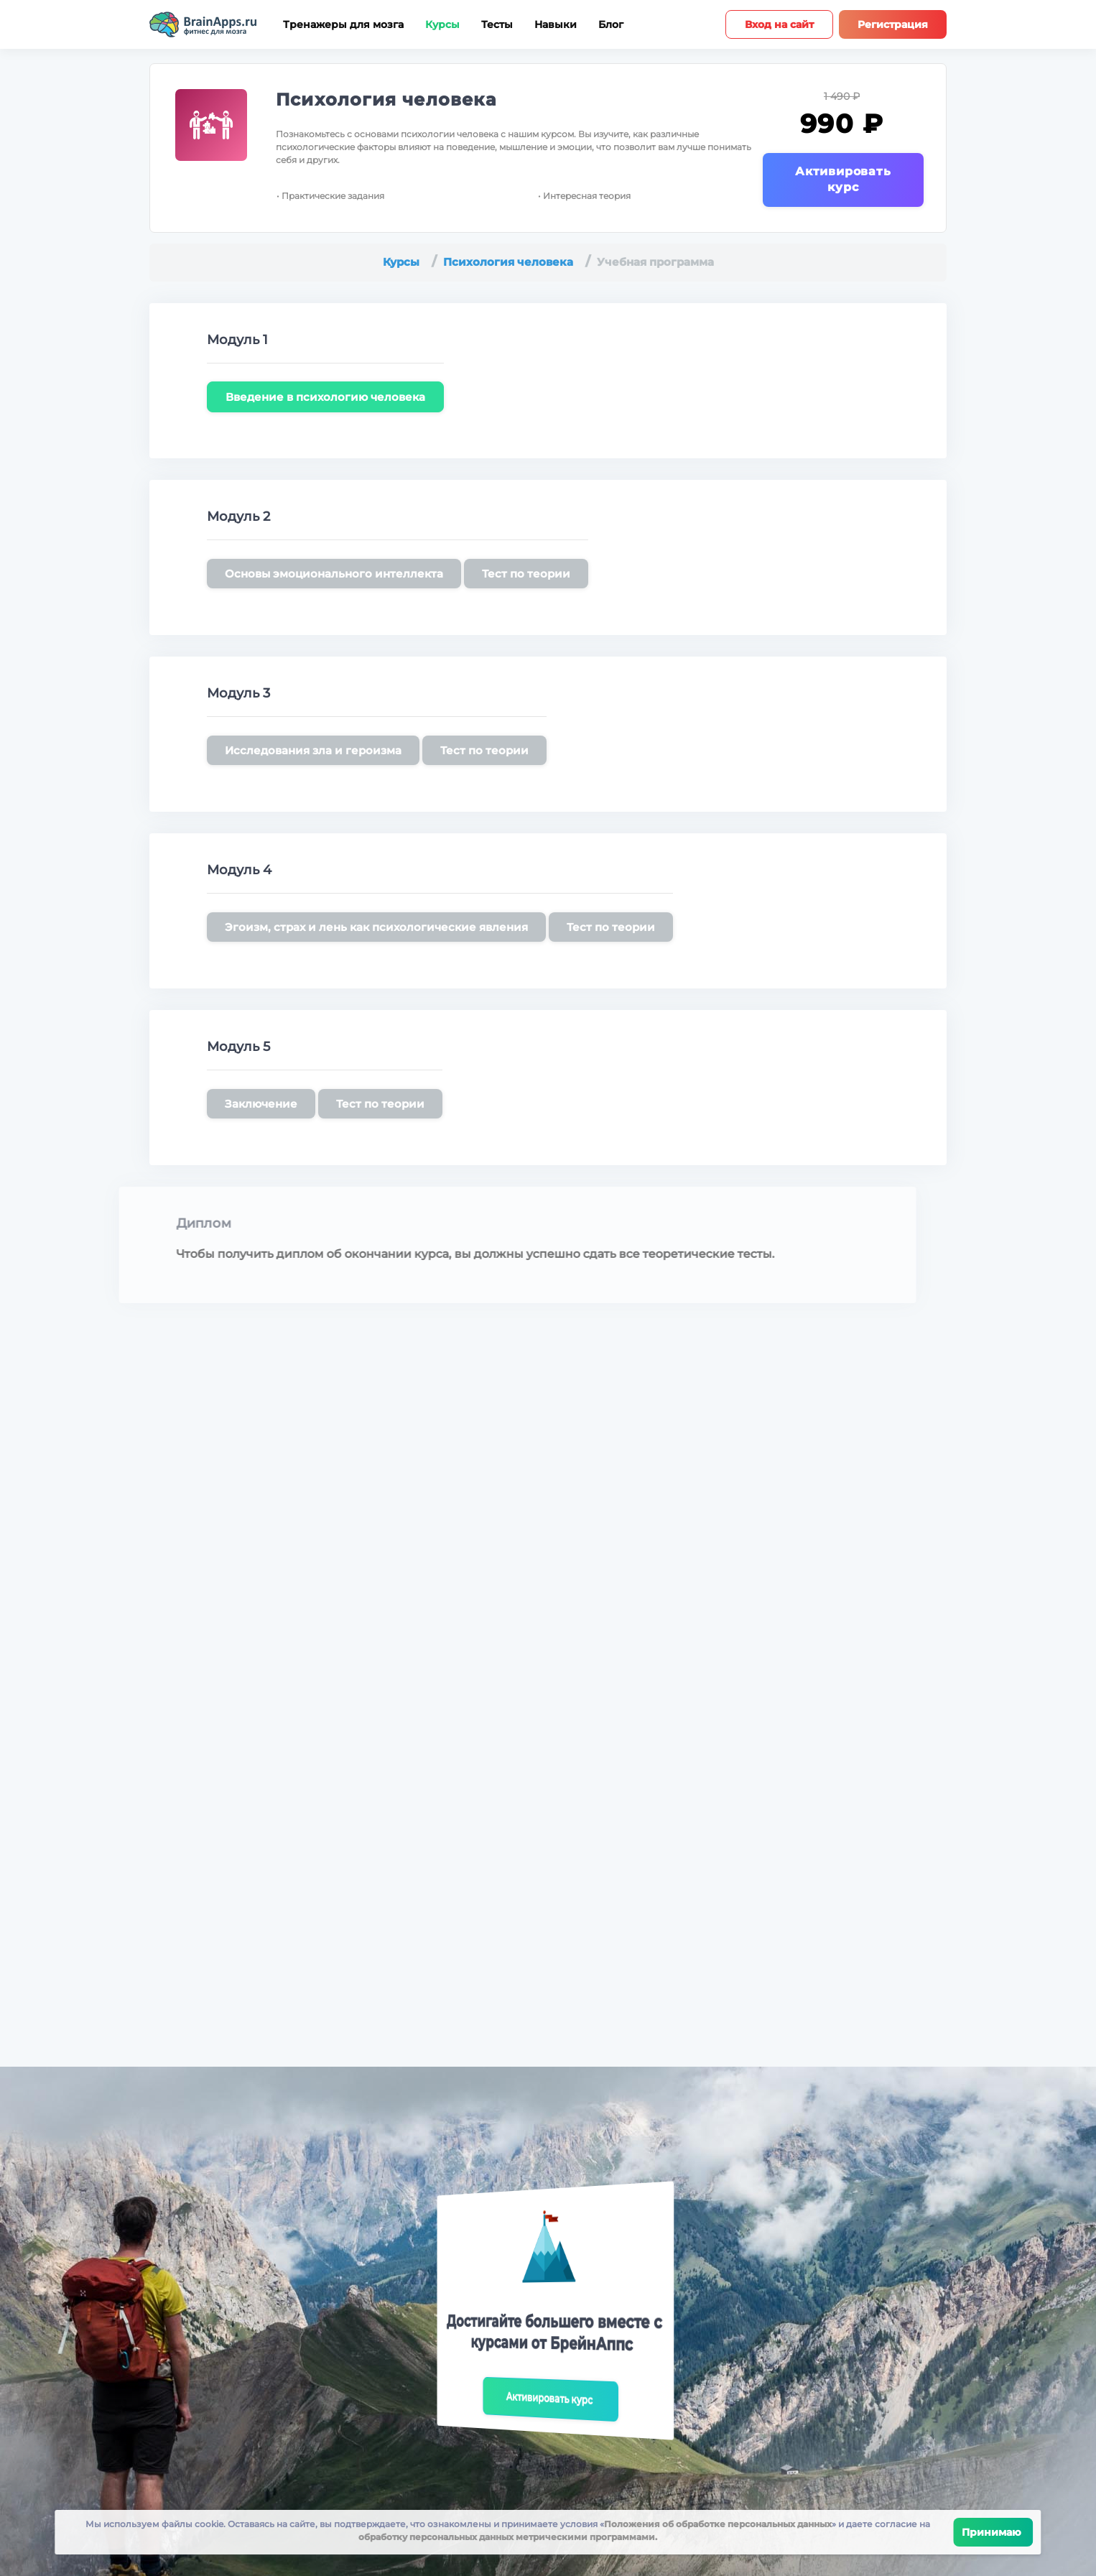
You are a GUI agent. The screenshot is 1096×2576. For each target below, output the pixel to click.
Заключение (261, 1104)
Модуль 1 (237, 340)
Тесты (497, 25)
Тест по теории (526, 573)
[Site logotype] (203, 24)
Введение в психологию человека (325, 397)
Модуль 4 (239, 870)
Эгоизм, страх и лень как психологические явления (376, 927)
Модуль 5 (238, 1047)
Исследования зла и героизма (313, 750)
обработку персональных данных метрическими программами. (507, 2536)
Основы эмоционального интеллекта (334, 573)
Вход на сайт (779, 24)
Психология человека (386, 99)
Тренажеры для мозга (343, 25)
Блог (610, 25)
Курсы (442, 25)
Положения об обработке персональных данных (718, 2524)
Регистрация (893, 24)
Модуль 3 (238, 693)
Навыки (555, 25)
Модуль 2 (238, 516)
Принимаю (994, 2532)
